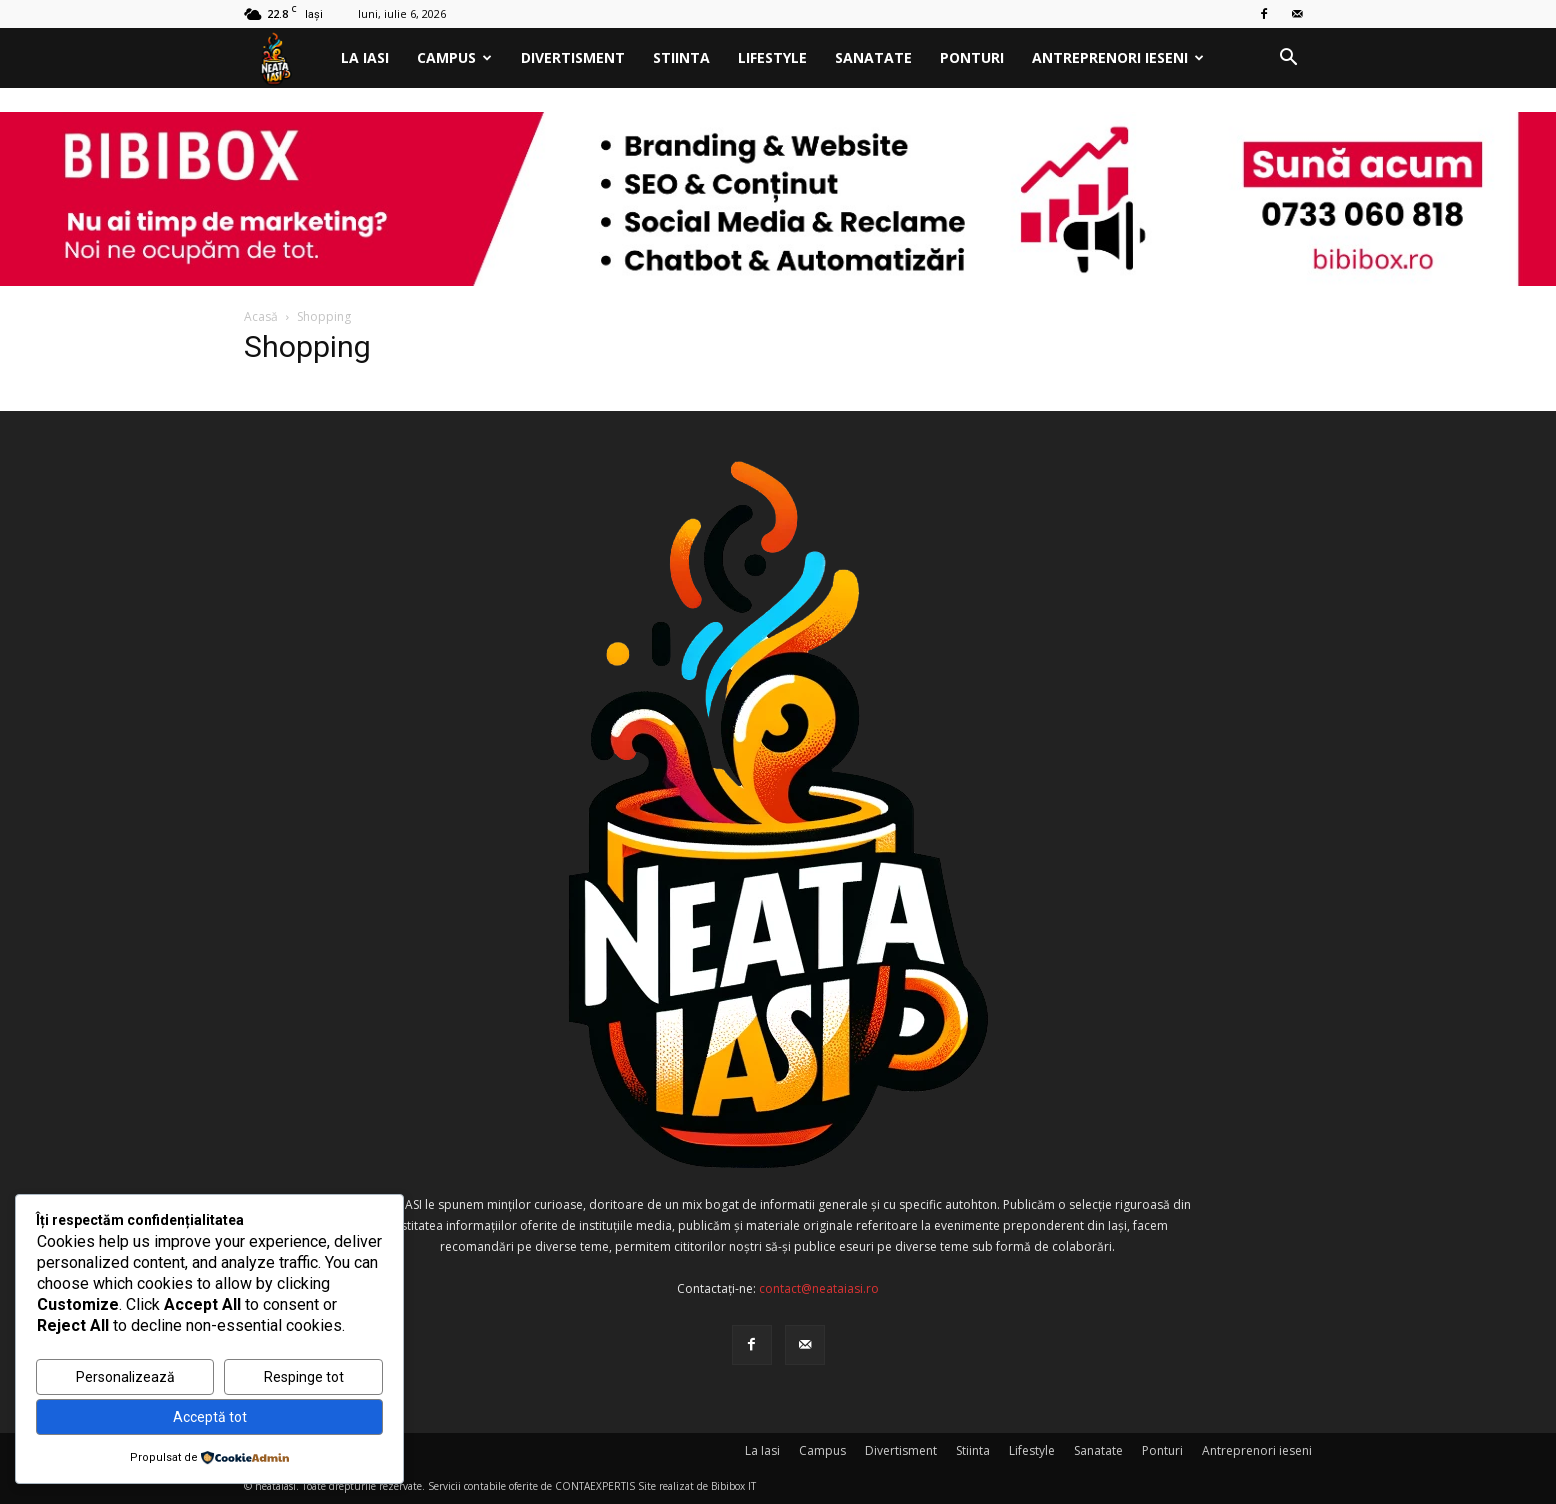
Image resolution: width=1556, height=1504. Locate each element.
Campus (454, 57)
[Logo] (285, 58)
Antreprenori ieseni (1118, 57)
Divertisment (573, 57)
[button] (1288, 59)
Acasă (261, 316)
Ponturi (972, 57)
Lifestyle (772, 57)
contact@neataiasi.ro (819, 1288)
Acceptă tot (210, 1417)
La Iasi (365, 57)
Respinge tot (304, 1377)
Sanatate (873, 57)
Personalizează (125, 1377)
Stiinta (681, 57)
